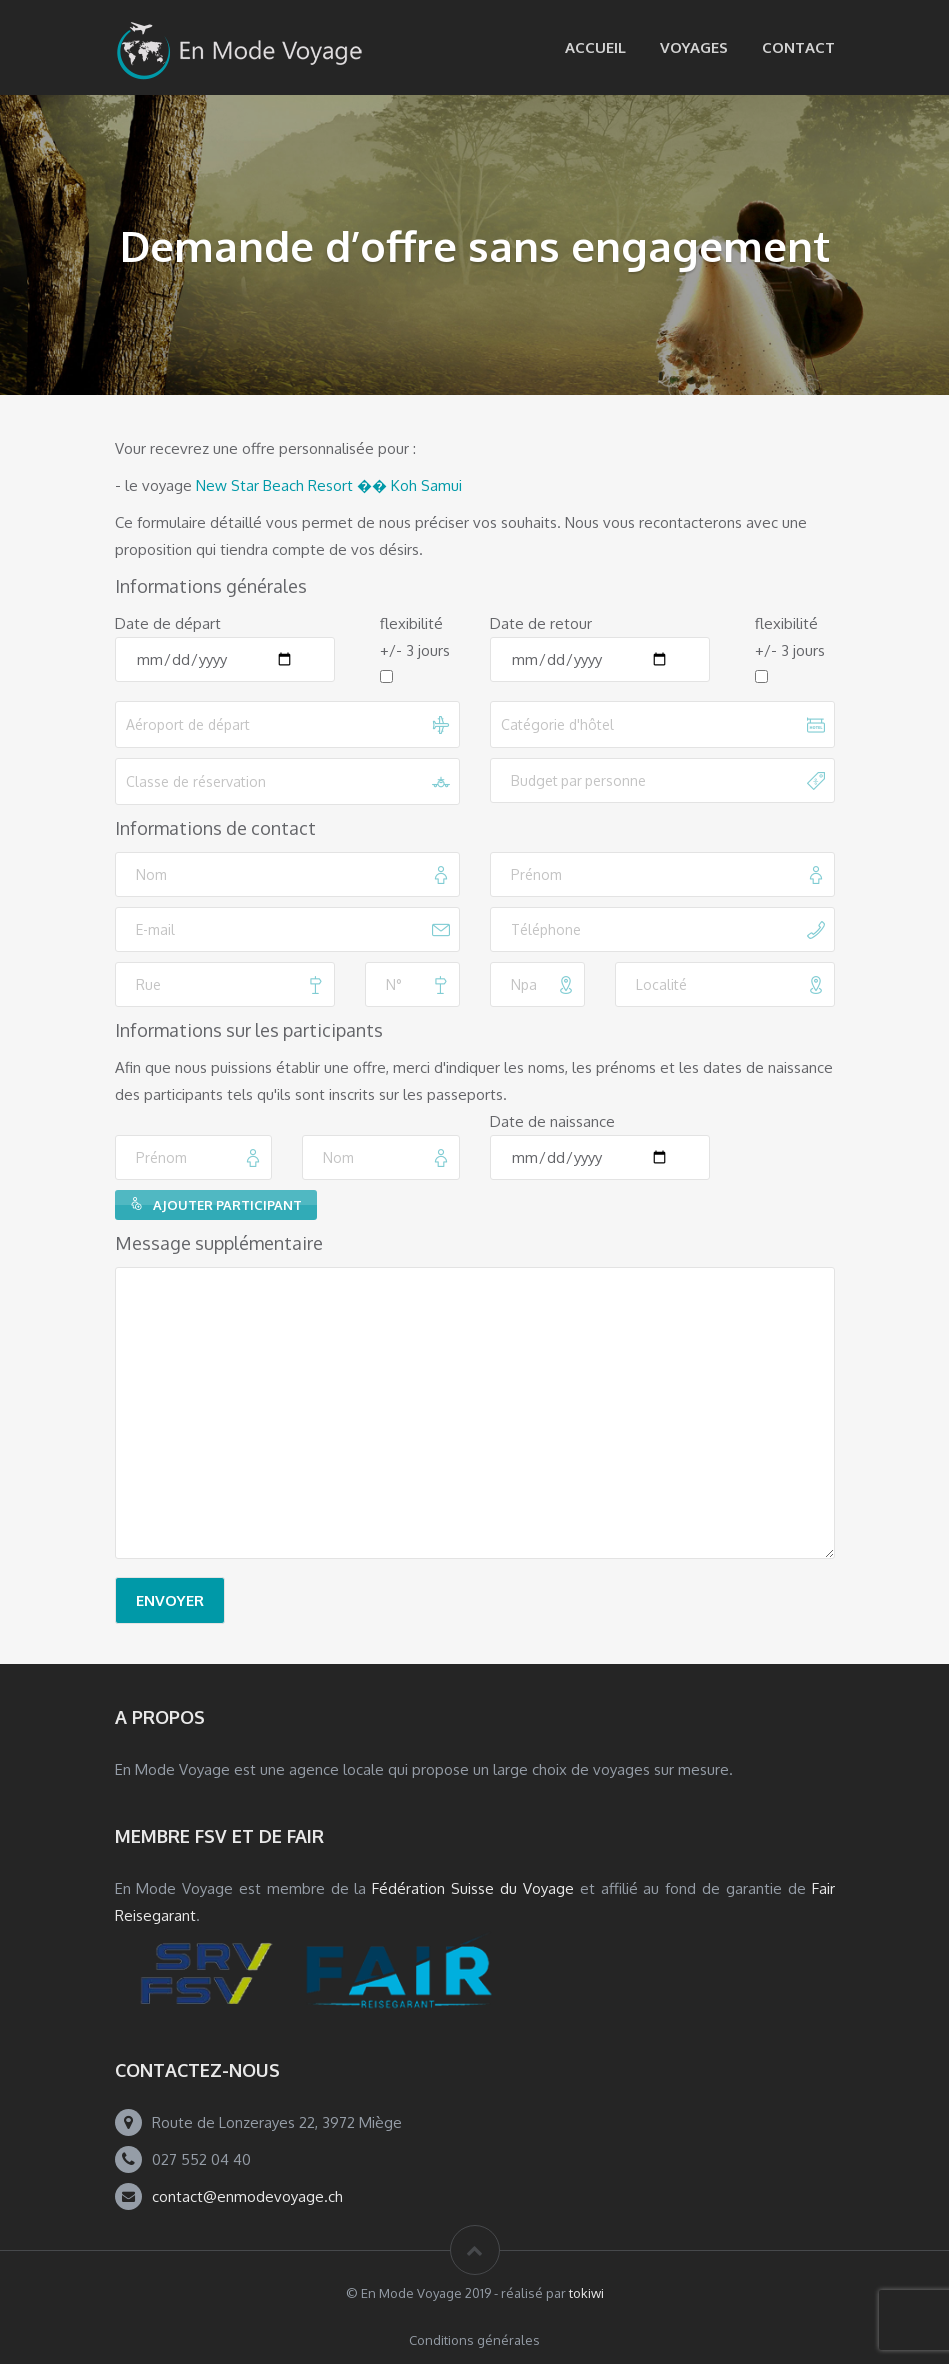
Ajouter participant (216, 1205)
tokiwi (586, 2293)
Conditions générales (474, 2340)
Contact (798, 47)
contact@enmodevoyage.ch (247, 2196)
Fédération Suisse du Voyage (473, 1888)
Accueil (595, 47)
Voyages (694, 47)
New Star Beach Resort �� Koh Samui (329, 485)
